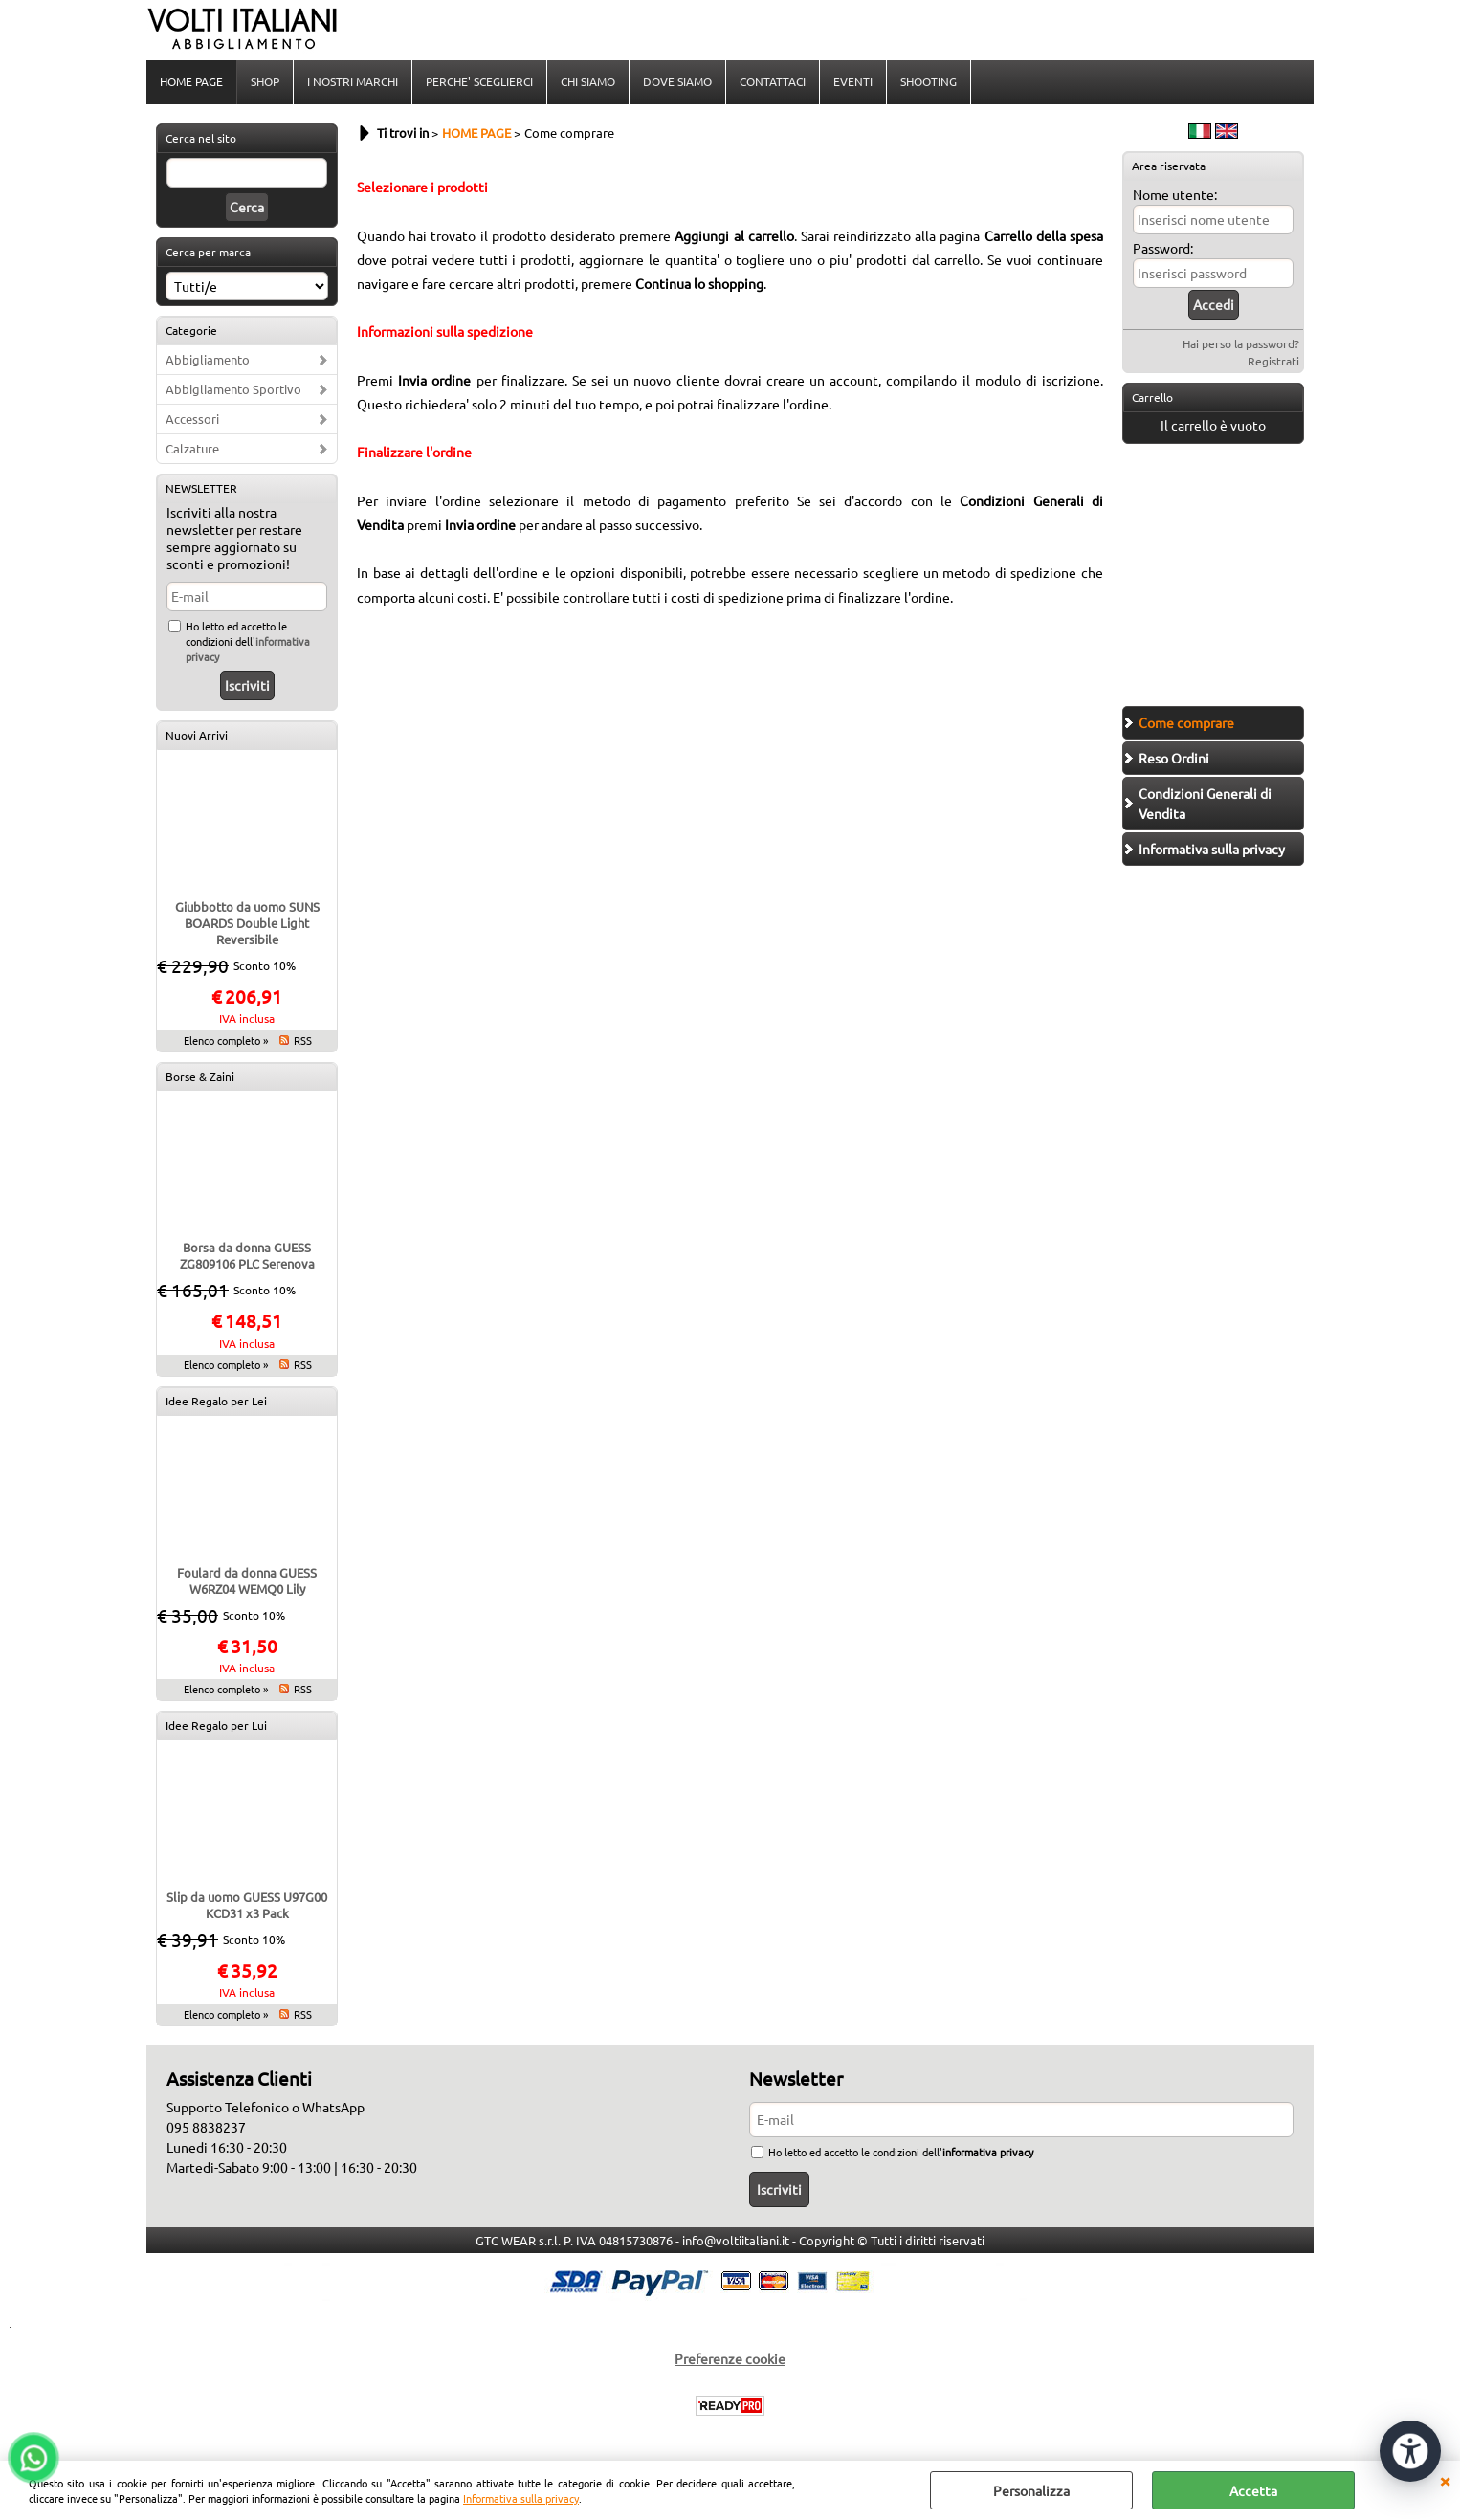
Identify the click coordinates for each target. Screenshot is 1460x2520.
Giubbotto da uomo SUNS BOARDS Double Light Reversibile (247, 922)
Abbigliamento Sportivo (233, 389)
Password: (1163, 247)
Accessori (192, 418)
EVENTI (853, 81)
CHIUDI (1444, 2479)
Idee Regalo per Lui (216, 1725)
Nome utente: (1175, 194)
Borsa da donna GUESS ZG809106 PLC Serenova (247, 1255)
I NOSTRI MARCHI (352, 81)
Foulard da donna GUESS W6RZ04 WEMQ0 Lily (247, 1580)
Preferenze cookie (730, 2358)
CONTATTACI (773, 81)
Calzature (192, 448)
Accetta (1253, 2490)
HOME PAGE (191, 81)
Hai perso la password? (1241, 343)
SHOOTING (928, 81)
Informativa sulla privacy (521, 2498)
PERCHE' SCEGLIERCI (479, 81)
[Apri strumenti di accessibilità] (1410, 2451)
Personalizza (1031, 2490)
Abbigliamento (208, 359)
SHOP (265, 81)
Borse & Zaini (200, 1076)
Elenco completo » (226, 1040)
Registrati (1273, 360)
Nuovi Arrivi (197, 734)
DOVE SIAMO (677, 81)
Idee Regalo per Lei (216, 1400)
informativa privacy (987, 2151)
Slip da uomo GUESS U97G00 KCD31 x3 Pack (246, 1905)
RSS (303, 1040)
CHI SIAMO (588, 81)
